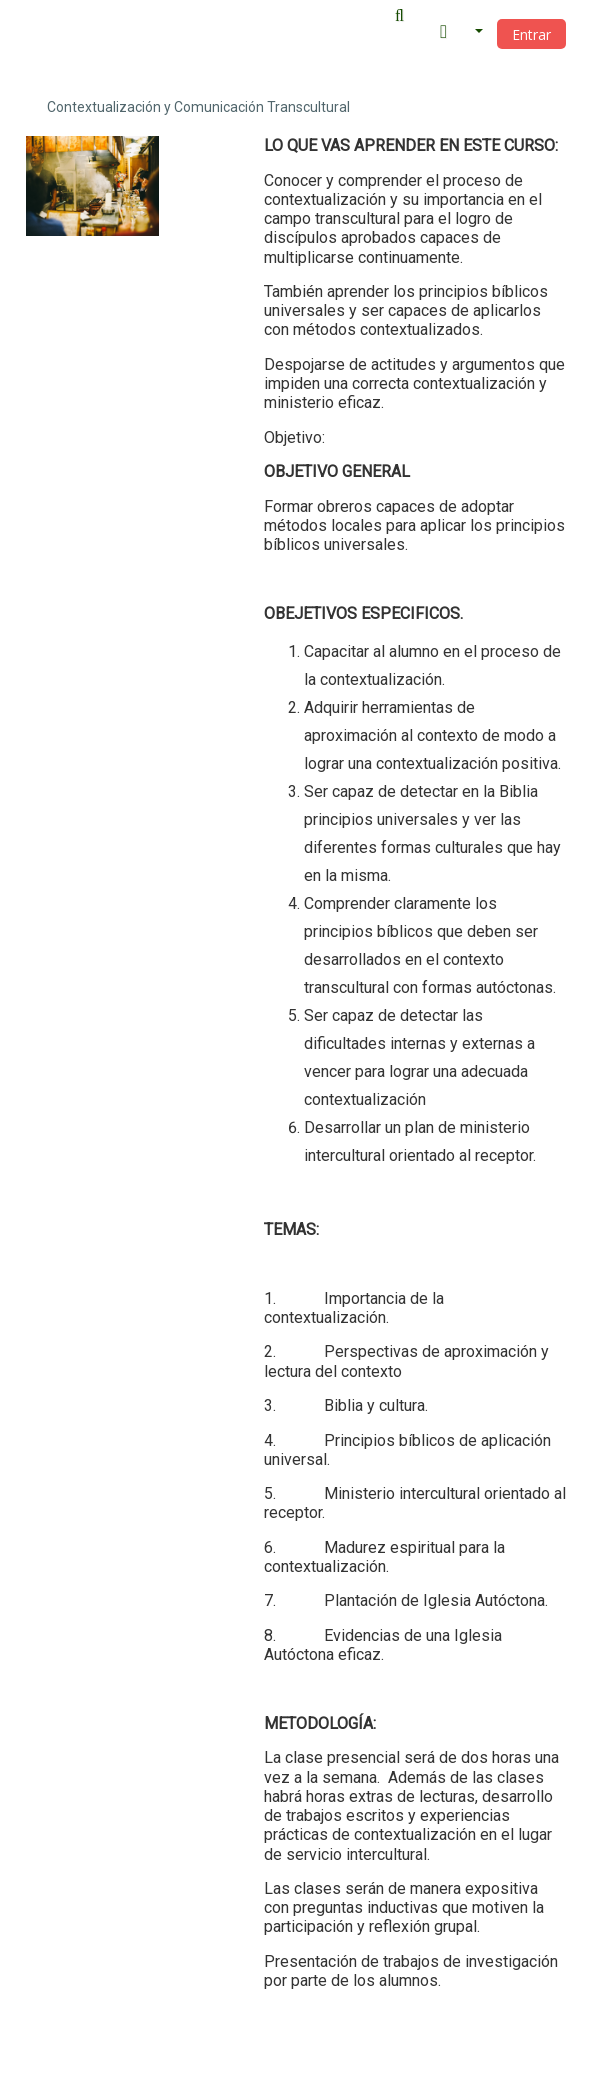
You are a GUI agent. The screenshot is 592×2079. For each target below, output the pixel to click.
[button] (405, 16)
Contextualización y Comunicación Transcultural (198, 107)
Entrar (531, 34)
